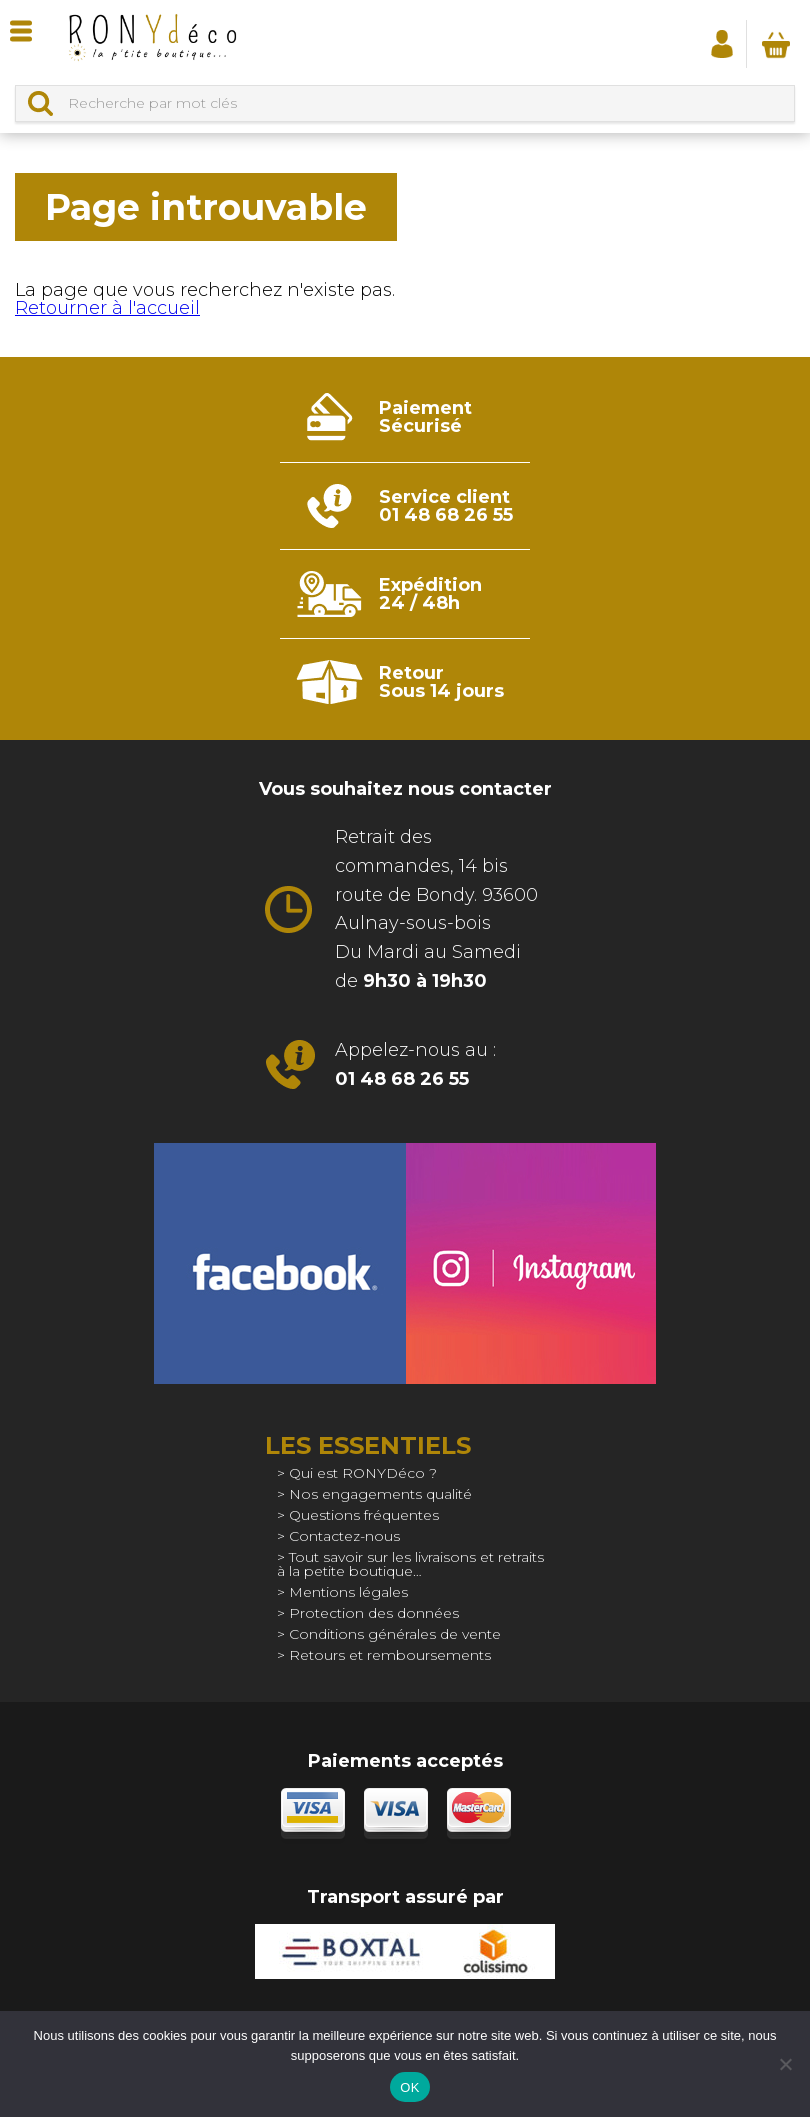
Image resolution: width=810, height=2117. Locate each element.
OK (409, 2087)
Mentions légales (348, 1592)
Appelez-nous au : (415, 1064)
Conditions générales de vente (395, 1634)
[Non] (785, 2064)
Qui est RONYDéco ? (363, 1473)
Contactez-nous (344, 1536)
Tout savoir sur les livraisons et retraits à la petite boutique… (410, 1564)
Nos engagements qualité (380, 1494)
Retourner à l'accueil (107, 308)
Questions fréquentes (364, 1515)
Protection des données (374, 1613)
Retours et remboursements (390, 1655)
